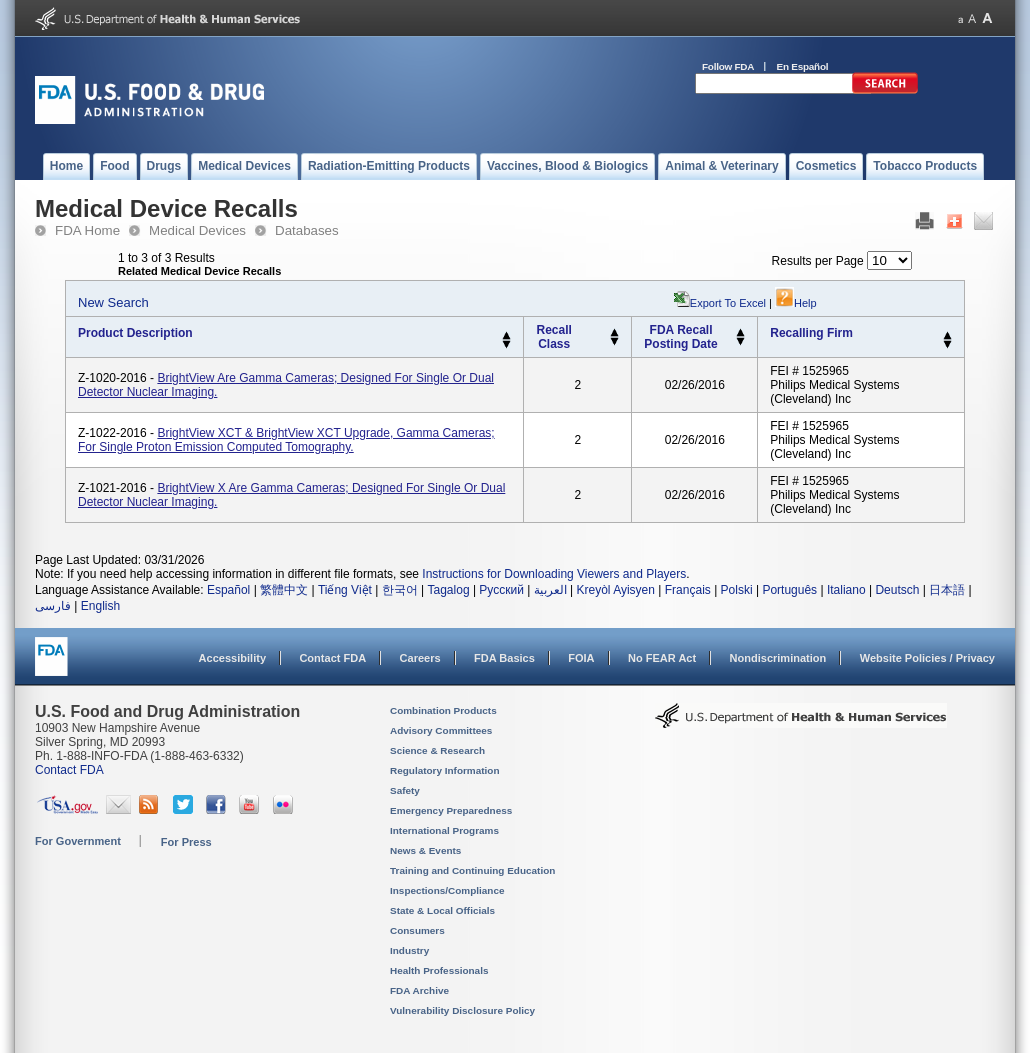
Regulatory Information (445, 770)
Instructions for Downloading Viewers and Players (554, 574)
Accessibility (232, 658)
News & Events (425, 850)
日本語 (947, 590)
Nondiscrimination (778, 658)
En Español (803, 66)
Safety (405, 790)
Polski (737, 590)
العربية (550, 590)
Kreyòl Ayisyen (615, 590)
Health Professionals (439, 970)
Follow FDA (728, 66)
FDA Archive (419, 990)
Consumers (417, 930)
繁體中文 (284, 590)
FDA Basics (504, 658)
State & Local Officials (442, 910)
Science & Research (437, 750)
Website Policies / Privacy (927, 658)
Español (228, 590)
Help (796, 303)
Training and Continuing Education (472, 870)
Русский (501, 590)
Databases (307, 230)
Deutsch (897, 590)
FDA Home (87, 230)
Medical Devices (197, 230)
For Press (186, 842)
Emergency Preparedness (451, 810)
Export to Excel (728, 303)
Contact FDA (332, 658)
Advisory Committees (441, 730)
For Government (78, 841)
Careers (420, 658)
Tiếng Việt (345, 590)
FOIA (581, 658)
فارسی (53, 606)
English (100, 606)
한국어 (400, 590)
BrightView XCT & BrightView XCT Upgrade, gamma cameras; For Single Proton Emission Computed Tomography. (286, 440)
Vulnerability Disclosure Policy (462, 1010)
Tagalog (449, 590)
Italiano (846, 590)
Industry (409, 950)
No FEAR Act (662, 658)
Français (688, 590)
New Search (113, 302)
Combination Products (443, 710)
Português (789, 590)
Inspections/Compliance (447, 890)
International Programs (444, 830)
